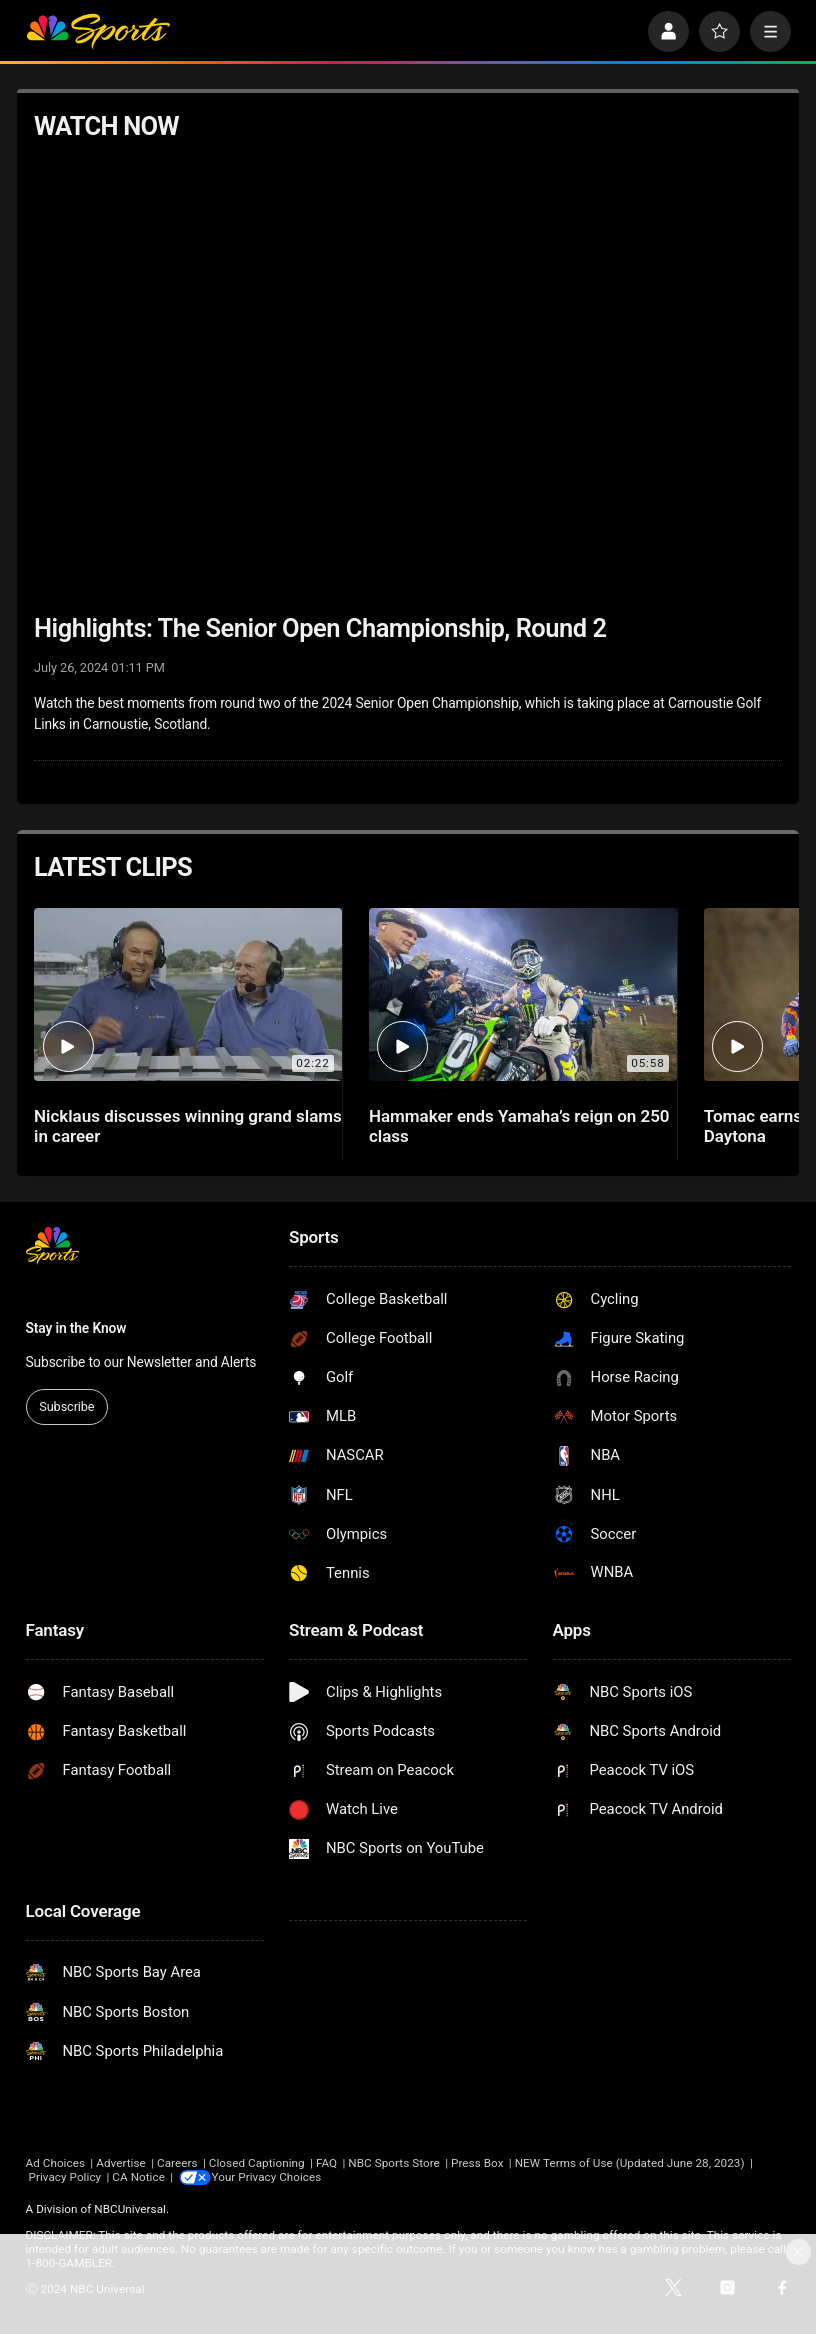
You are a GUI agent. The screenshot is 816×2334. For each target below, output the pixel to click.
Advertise (121, 2163)
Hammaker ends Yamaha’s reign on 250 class (519, 1126)
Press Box (477, 2163)
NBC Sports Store (393, 2163)
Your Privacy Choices (269, 2177)
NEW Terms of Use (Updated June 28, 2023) (630, 2163)
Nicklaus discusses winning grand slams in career (188, 1126)
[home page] (98, 31)
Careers (177, 2163)
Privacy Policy (64, 2177)
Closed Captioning (257, 2163)
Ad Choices (56, 2163)
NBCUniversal (130, 2209)
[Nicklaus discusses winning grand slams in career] (188, 994)
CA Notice (138, 2177)
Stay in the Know (76, 1328)
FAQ (326, 2163)
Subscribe (66, 1406)
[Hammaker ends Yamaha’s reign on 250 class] (523, 994)
